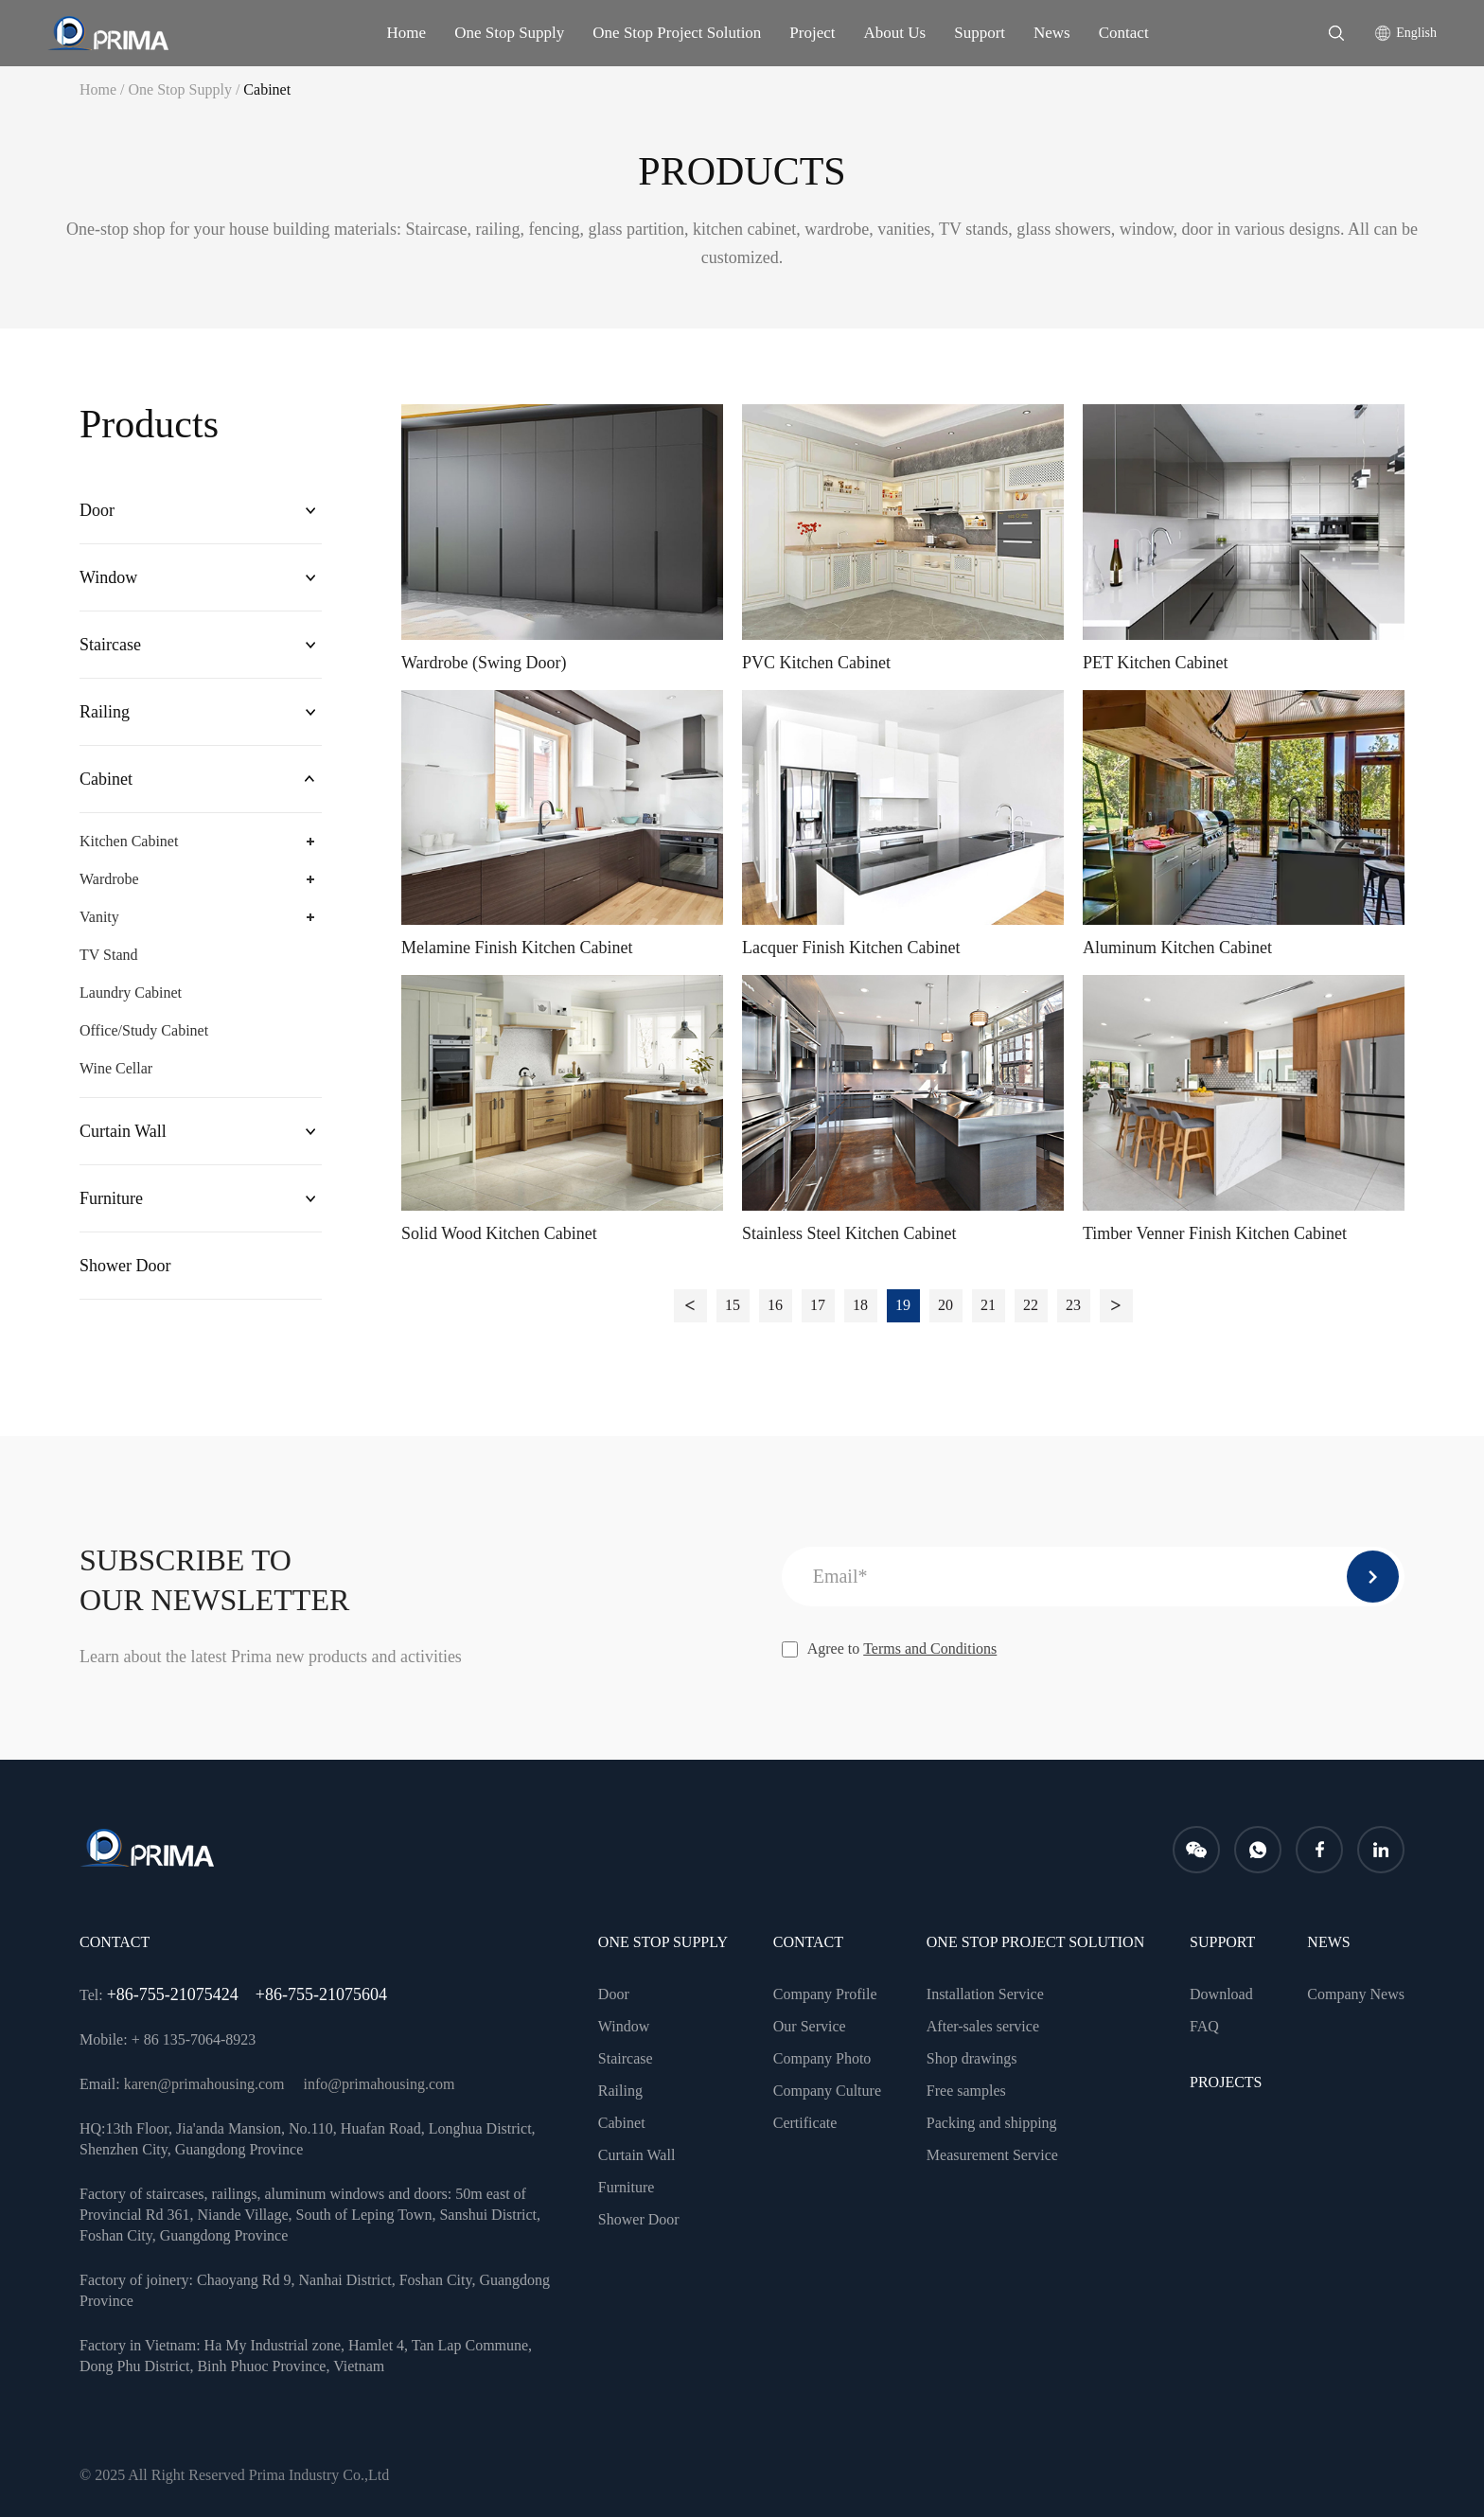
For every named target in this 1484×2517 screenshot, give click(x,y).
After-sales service (983, 2026)
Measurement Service (992, 2155)
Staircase (110, 644)
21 (988, 1305)
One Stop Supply (509, 33)
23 (1073, 1305)
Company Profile (825, 1994)
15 (732, 1305)
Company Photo (822, 2058)
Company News (1355, 1994)
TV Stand (108, 955)
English (1416, 33)
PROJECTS (1226, 2082)
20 (945, 1305)
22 (1030, 1305)
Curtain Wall (123, 1131)
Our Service (809, 2026)
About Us (895, 33)
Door (97, 510)
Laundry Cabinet (131, 992)
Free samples (966, 2091)
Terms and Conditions (930, 1648)
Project (812, 33)
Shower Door (125, 1265)
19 (902, 1305)
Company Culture (827, 2091)
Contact (1124, 33)
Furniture (111, 1198)
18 (860, 1305)
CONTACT (808, 1942)
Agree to (890, 1648)
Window (108, 577)
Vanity (99, 917)
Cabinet (267, 89)
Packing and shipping (992, 2123)
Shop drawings (972, 2058)
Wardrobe (109, 879)
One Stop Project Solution (676, 33)
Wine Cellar (116, 1068)
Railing (105, 711)
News (1052, 33)
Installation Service (985, 1994)
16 (775, 1305)
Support (979, 33)
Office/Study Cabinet (144, 1030)
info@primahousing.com (378, 2084)
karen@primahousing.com (204, 2084)
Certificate (805, 2123)
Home (407, 33)
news (1328, 1942)
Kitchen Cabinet (129, 841)
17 (817, 1305)
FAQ (1204, 2026)
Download (1221, 1994)
